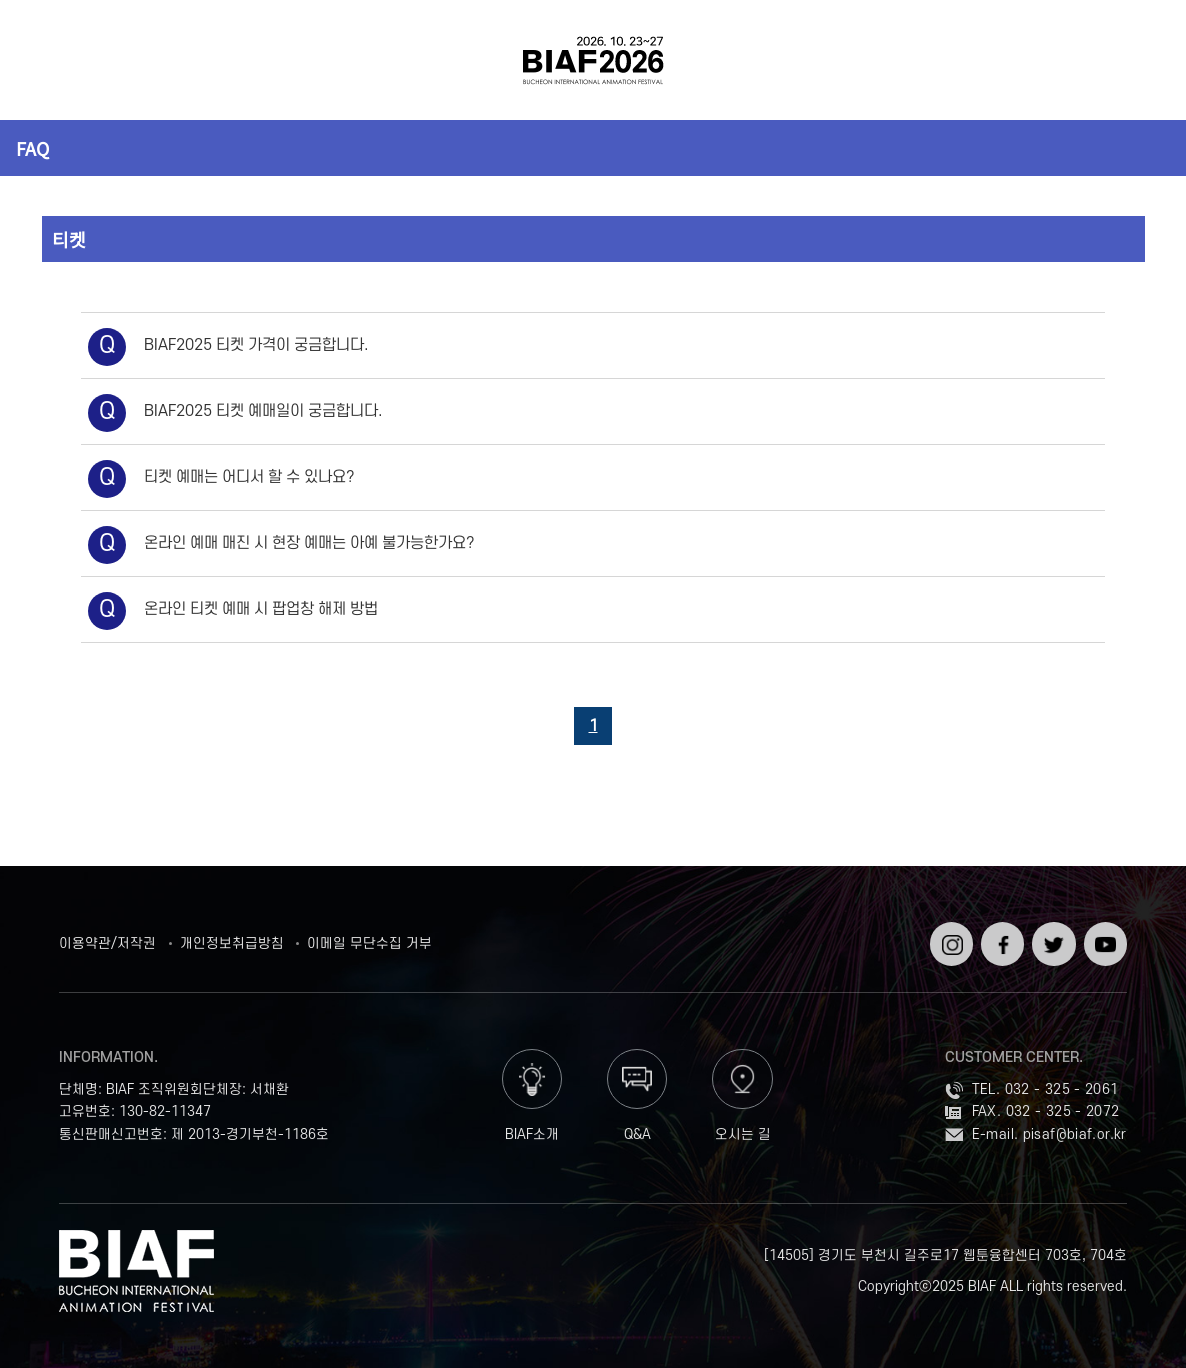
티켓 (69, 239)
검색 (1131, 60)
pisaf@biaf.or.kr (1075, 1134)
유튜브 (1103, 929)
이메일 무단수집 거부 (369, 943)
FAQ (32, 148)
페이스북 (1000, 937)
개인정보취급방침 (232, 943)
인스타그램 (949, 937)
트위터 (1051, 929)
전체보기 (55, 60)
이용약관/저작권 (107, 943)
